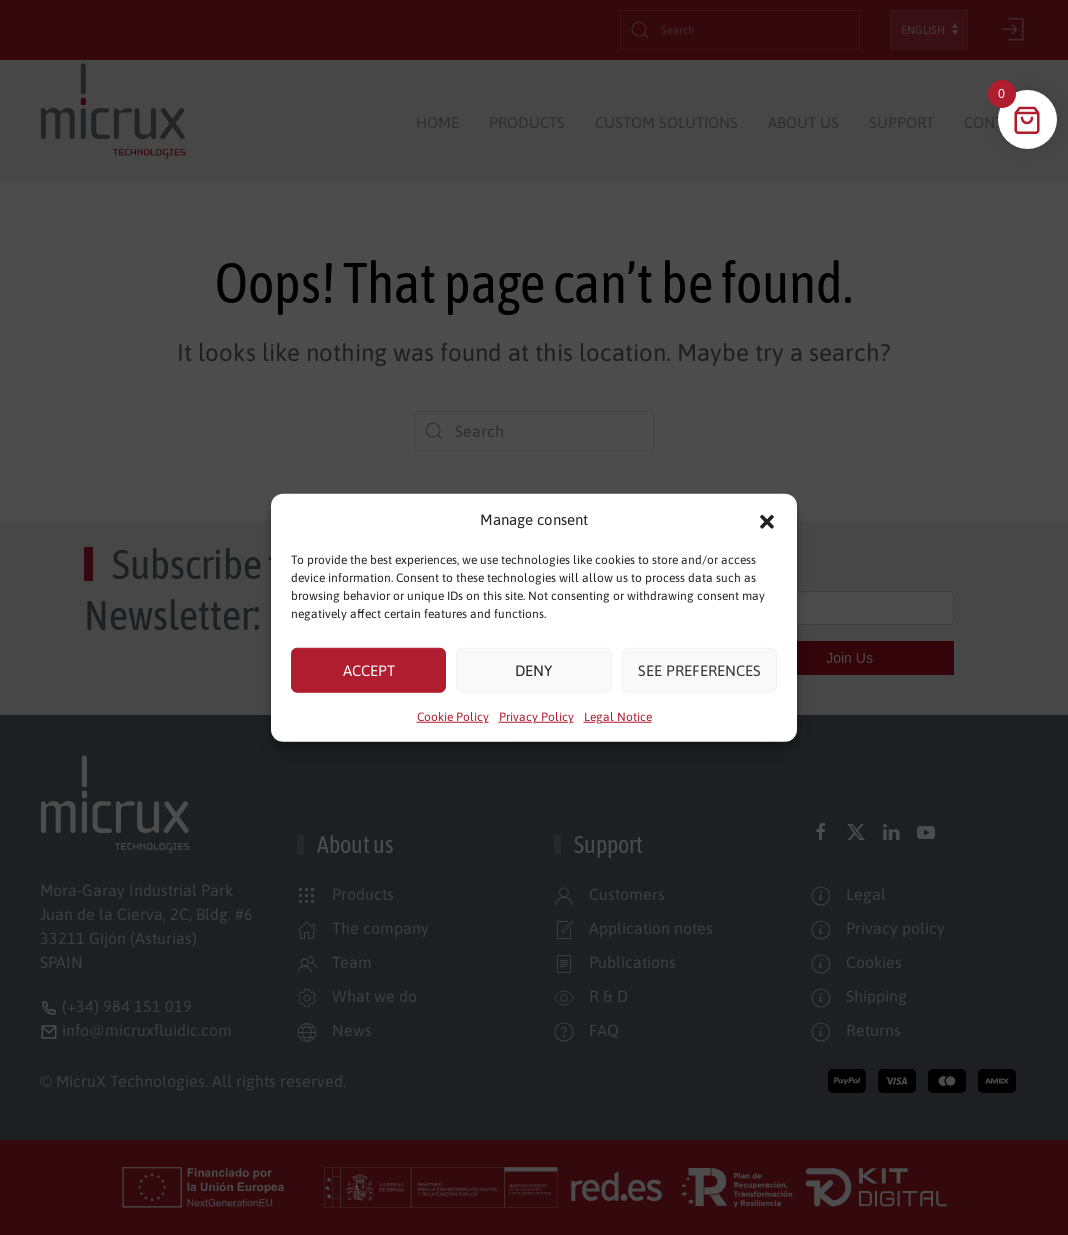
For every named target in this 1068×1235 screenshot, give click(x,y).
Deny (533, 669)
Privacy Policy (536, 717)
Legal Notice (618, 717)
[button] (767, 520)
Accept (369, 669)
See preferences (699, 669)
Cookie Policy (453, 717)
